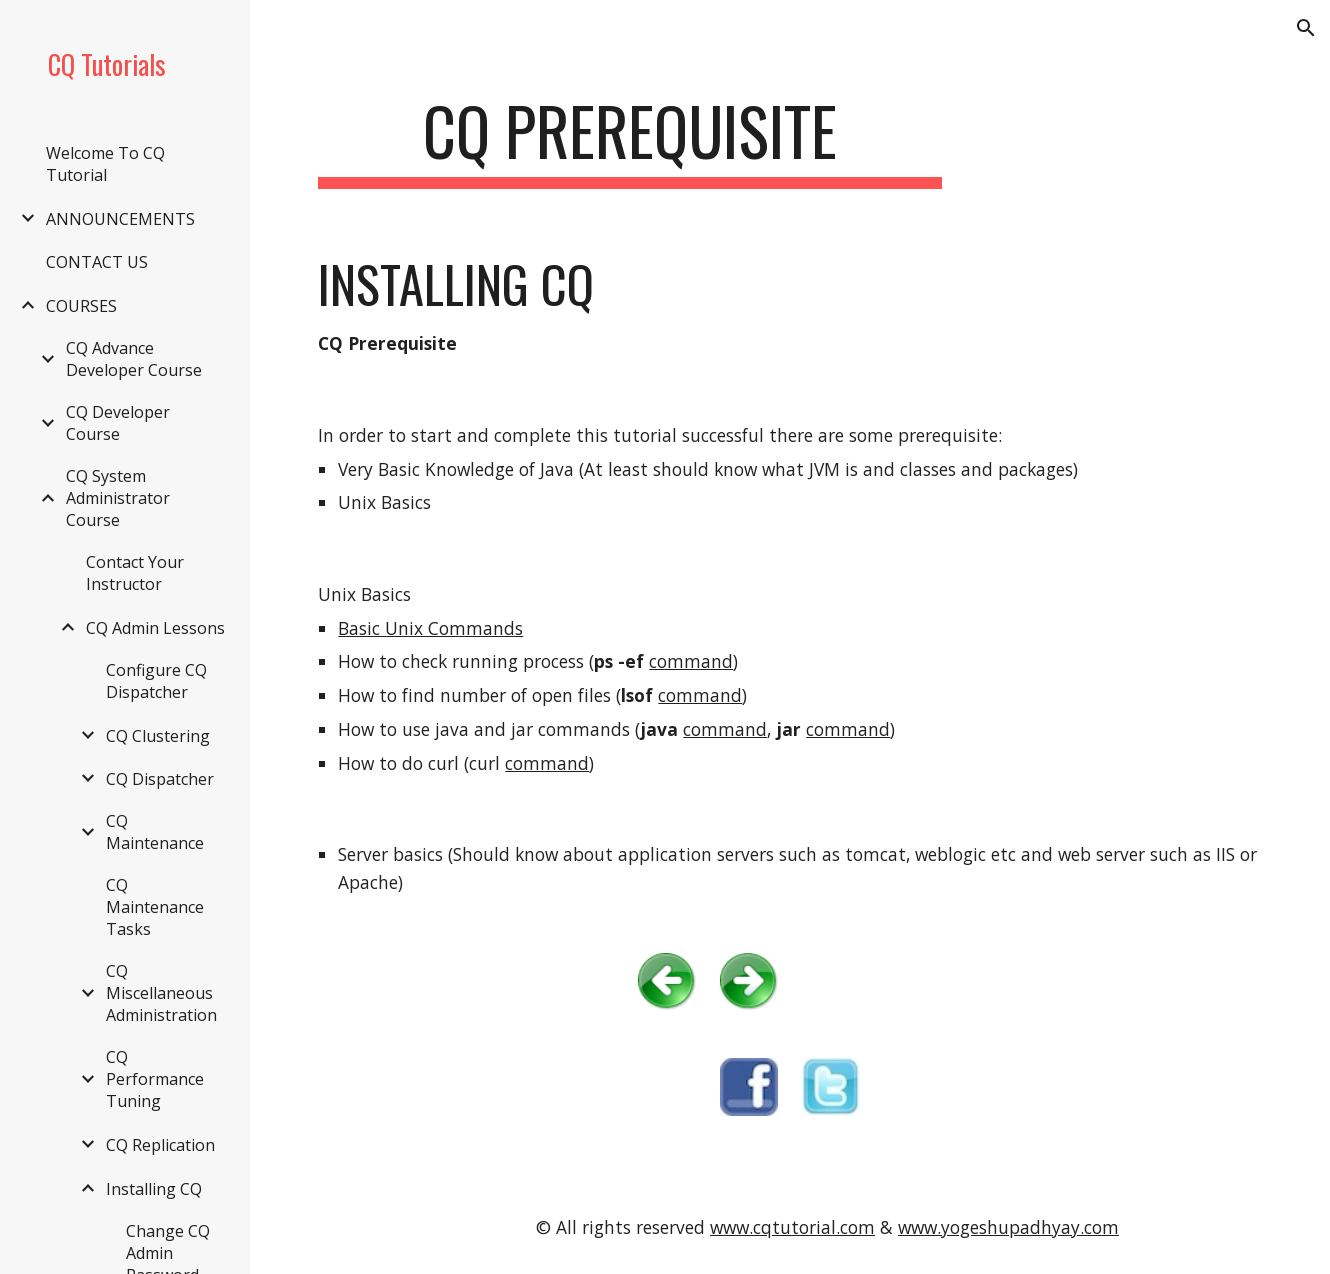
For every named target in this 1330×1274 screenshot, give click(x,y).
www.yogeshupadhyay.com (1008, 1227)
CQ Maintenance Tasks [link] (155, 907)
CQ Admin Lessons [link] (155, 628)
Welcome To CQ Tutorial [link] (105, 164)
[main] (630, 140)
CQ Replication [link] (160, 1145)
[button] (1306, 28)
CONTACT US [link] (97, 262)
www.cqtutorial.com (792, 1227)
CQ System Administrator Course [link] (118, 498)
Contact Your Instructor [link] (135, 573)
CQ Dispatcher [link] (160, 779)
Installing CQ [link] (154, 1189)
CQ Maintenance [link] (155, 832)
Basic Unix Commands (430, 628)
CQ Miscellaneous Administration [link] (161, 993)
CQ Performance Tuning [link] (155, 1079)
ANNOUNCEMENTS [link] (120, 219)
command (691, 661)
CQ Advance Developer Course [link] (134, 359)
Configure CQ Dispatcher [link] (156, 681)
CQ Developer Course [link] (118, 423)
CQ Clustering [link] (158, 736)
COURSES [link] (81, 306)
